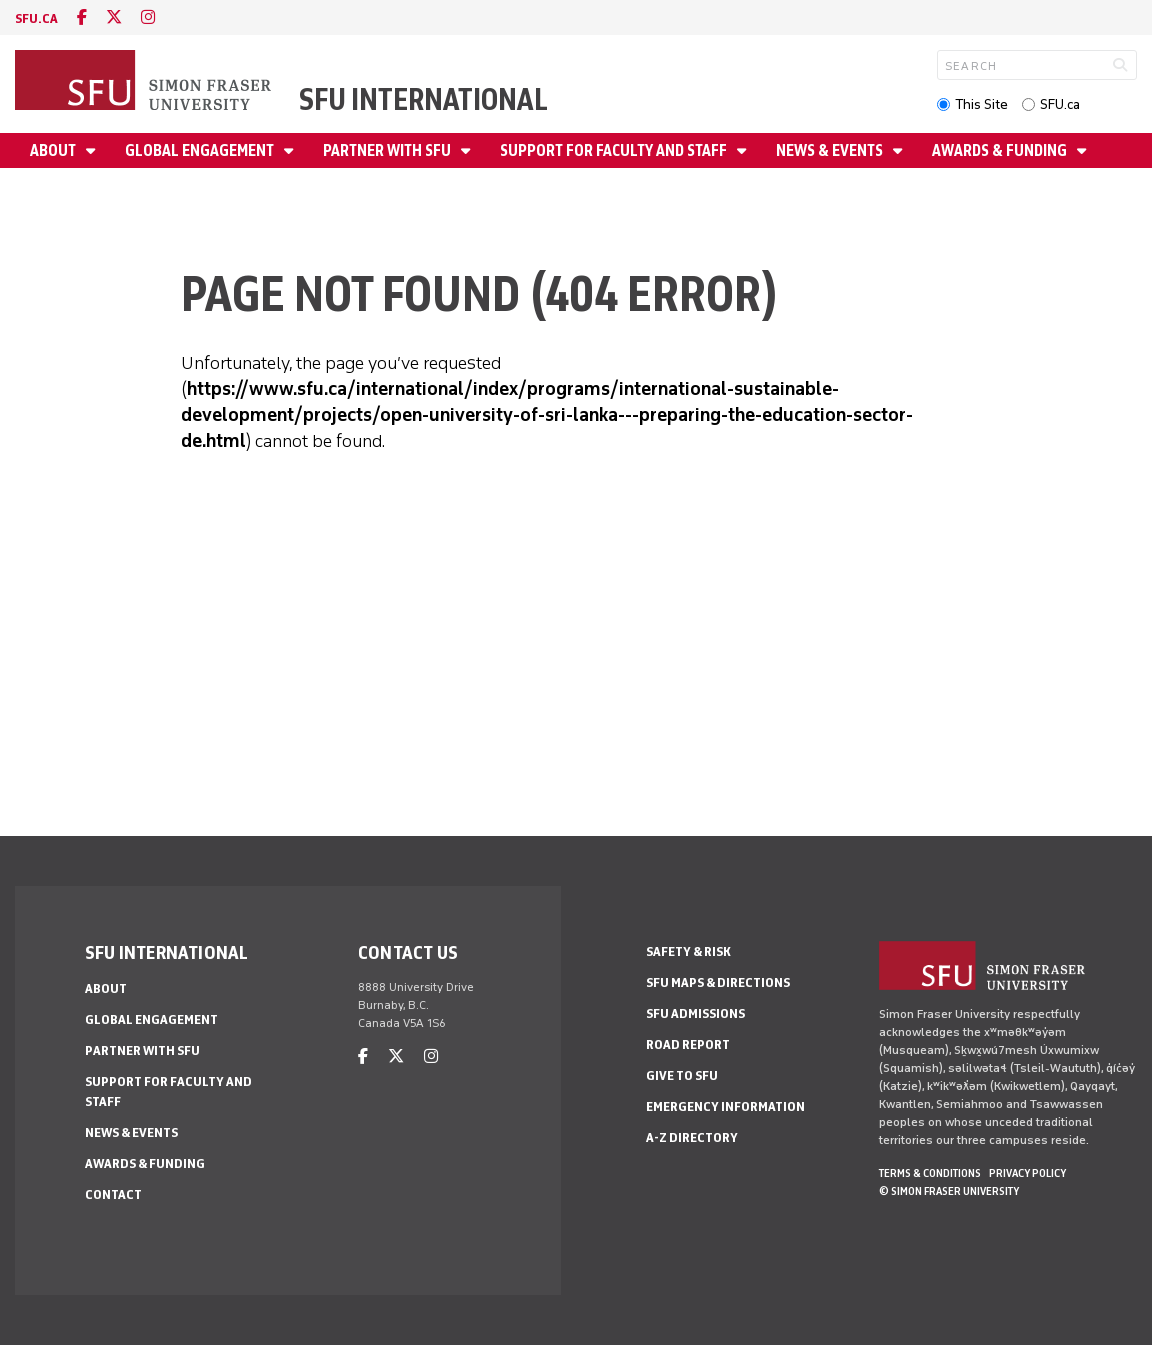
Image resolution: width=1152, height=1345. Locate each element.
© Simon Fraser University (949, 1191)
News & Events (831, 150)
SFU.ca (1060, 104)
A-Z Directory (692, 1137)
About (54, 150)
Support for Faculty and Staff (615, 150)
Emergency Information (725, 1106)
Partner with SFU (388, 150)
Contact (113, 1194)
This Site (981, 104)
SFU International (423, 99)
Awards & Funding (1001, 150)
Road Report (688, 1044)
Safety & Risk (688, 951)
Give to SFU (682, 1075)
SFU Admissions (695, 1013)
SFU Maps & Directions (718, 982)
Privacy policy (1027, 1173)
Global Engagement (201, 150)
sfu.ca (36, 18)
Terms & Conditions (930, 1173)
